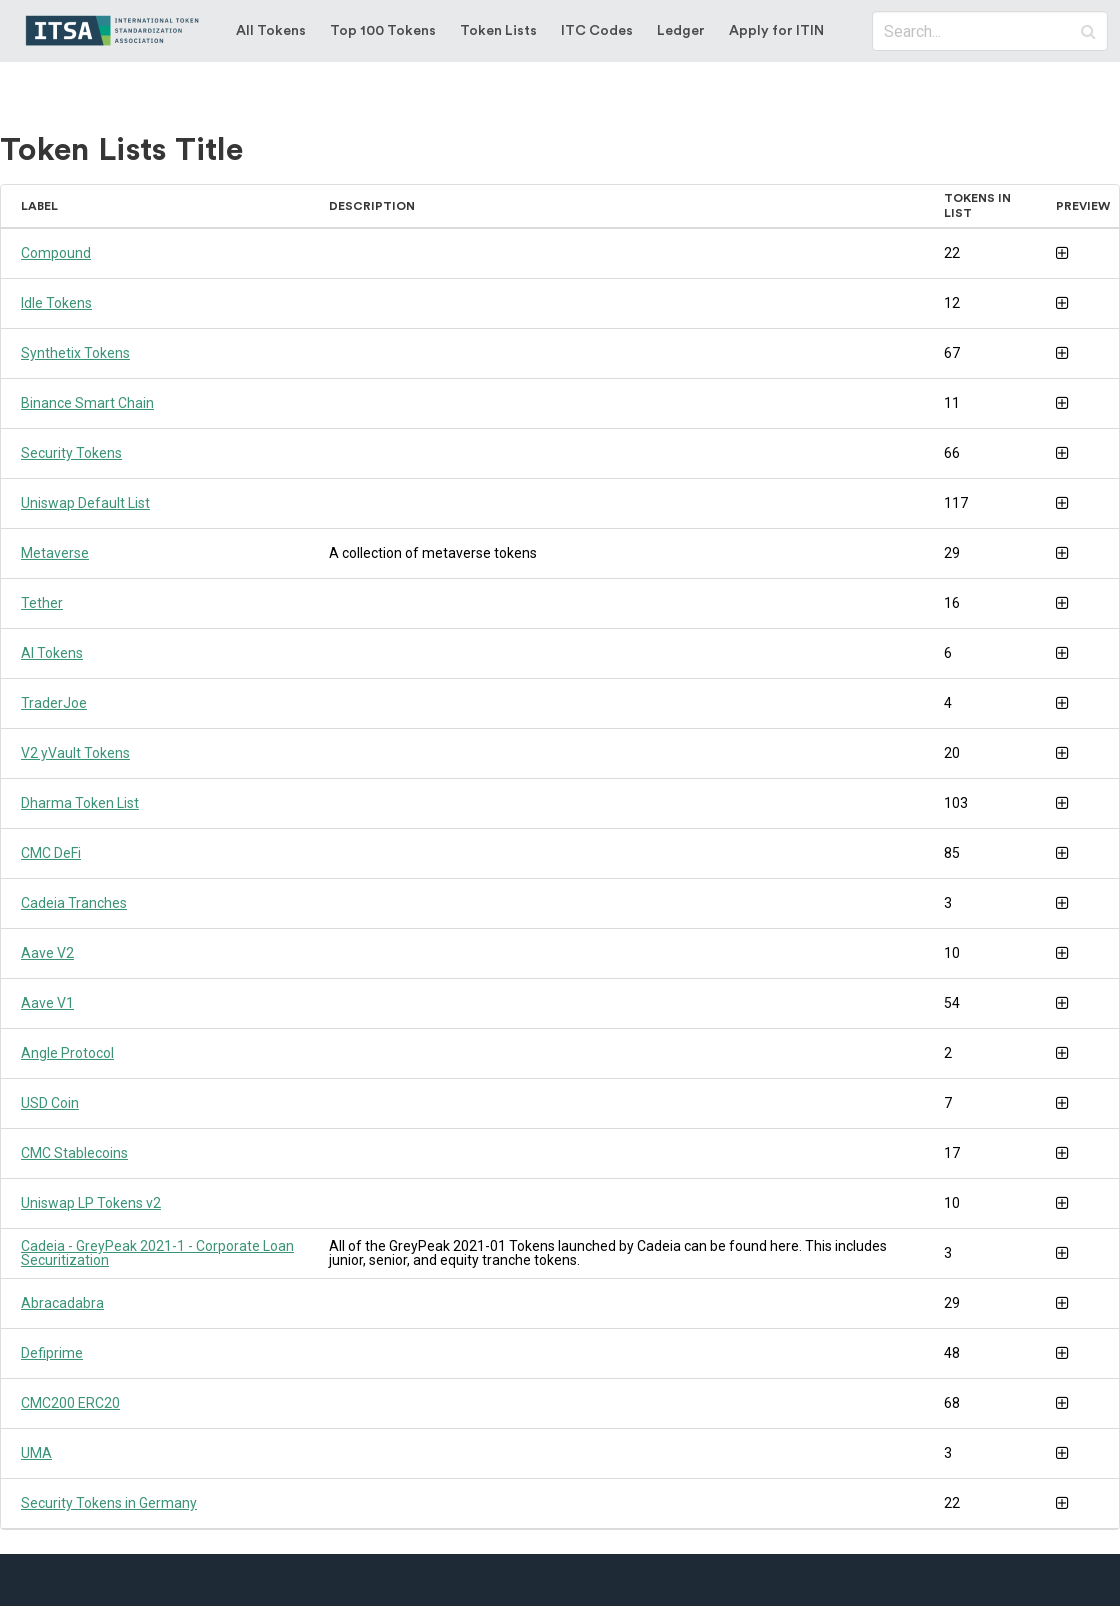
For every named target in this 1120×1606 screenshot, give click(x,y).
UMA (36, 1453)
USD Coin (50, 1103)
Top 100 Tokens (383, 31)
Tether (42, 603)
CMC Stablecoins (74, 1153)
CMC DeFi (51, 853)
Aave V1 (47, 1003)
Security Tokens (71, 453)
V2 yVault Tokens (75, 753)
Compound (56, 253)
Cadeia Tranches (74, 903)
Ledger (681, 31)
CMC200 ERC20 (70, 1403)
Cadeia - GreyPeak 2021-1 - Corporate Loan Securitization (157, 1253)
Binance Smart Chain (87, 403)
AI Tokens (52, 653)
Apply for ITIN (776, 31)
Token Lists (498, 31)
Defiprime (52, 1353)
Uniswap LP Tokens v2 (91, 1203)
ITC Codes (597, 31)
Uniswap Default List (85, 503)
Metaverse (55, 553)
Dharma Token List (80, 803)
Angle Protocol (67, 1053)
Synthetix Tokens (75, 353)
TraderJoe (54, 703)
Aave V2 (47, 953)
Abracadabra (62, 1303)
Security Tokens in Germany (109, 1503)
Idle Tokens (56, 303)
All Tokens (271, 31)
